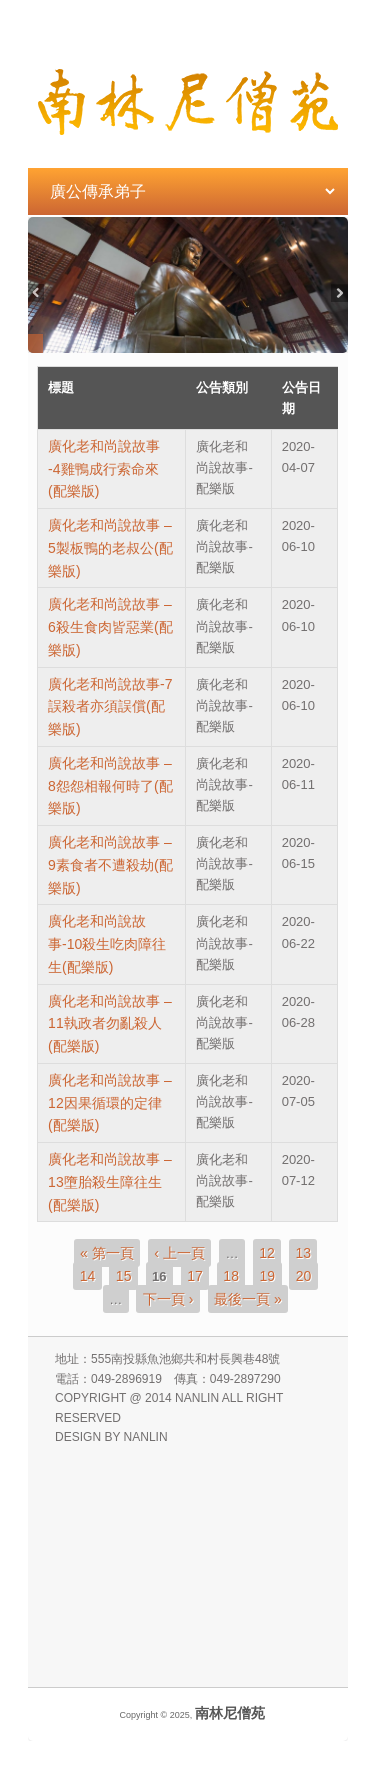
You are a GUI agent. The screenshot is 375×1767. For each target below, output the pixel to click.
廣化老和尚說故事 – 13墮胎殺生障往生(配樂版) (110, 1182)
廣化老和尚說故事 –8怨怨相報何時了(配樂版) (110, 786)
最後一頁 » (248, 1298)
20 (304, 1276)
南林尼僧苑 (230, 1713)
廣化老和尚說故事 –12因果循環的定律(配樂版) (110, 1103)
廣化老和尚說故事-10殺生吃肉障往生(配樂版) (107, 944)
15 (124, 1276)
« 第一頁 (107, 1253)
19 (268, 1276)
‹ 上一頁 (179, 1253)
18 (231, 1276)
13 (303, 1253)
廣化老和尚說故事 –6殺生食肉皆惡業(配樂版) (110, 627)
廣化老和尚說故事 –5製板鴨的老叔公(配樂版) (110, 548)
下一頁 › (168, 1298)
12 (267, 1253)
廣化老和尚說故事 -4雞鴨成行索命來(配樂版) (104, 469)
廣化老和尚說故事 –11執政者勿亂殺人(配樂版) (110, 1024)
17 (195, 1276)
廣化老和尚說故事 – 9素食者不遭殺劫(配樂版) (110, 865)
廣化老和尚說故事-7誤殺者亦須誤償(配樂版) (110, 707)
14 (88, 1276)
